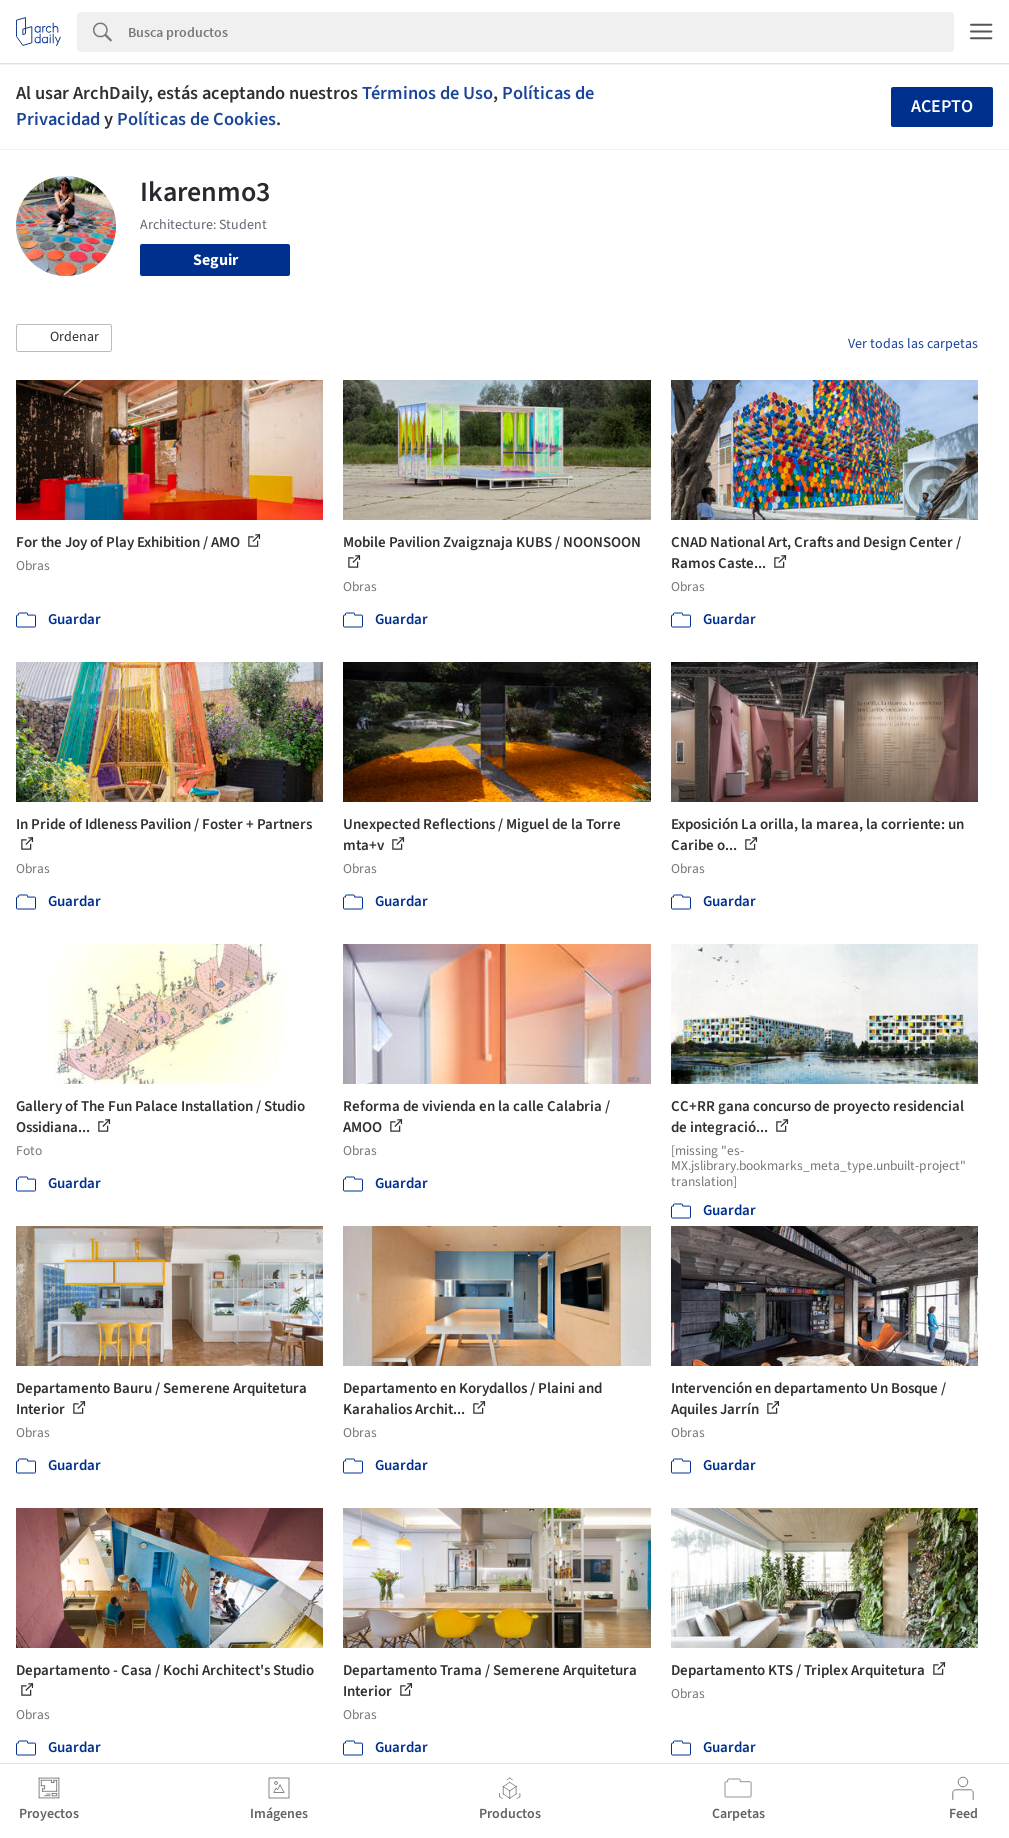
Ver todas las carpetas (913, 344)
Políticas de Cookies (196, 119)
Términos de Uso (427, 93)
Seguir (215, 260)
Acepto (942, 106)
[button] (64, 338)
